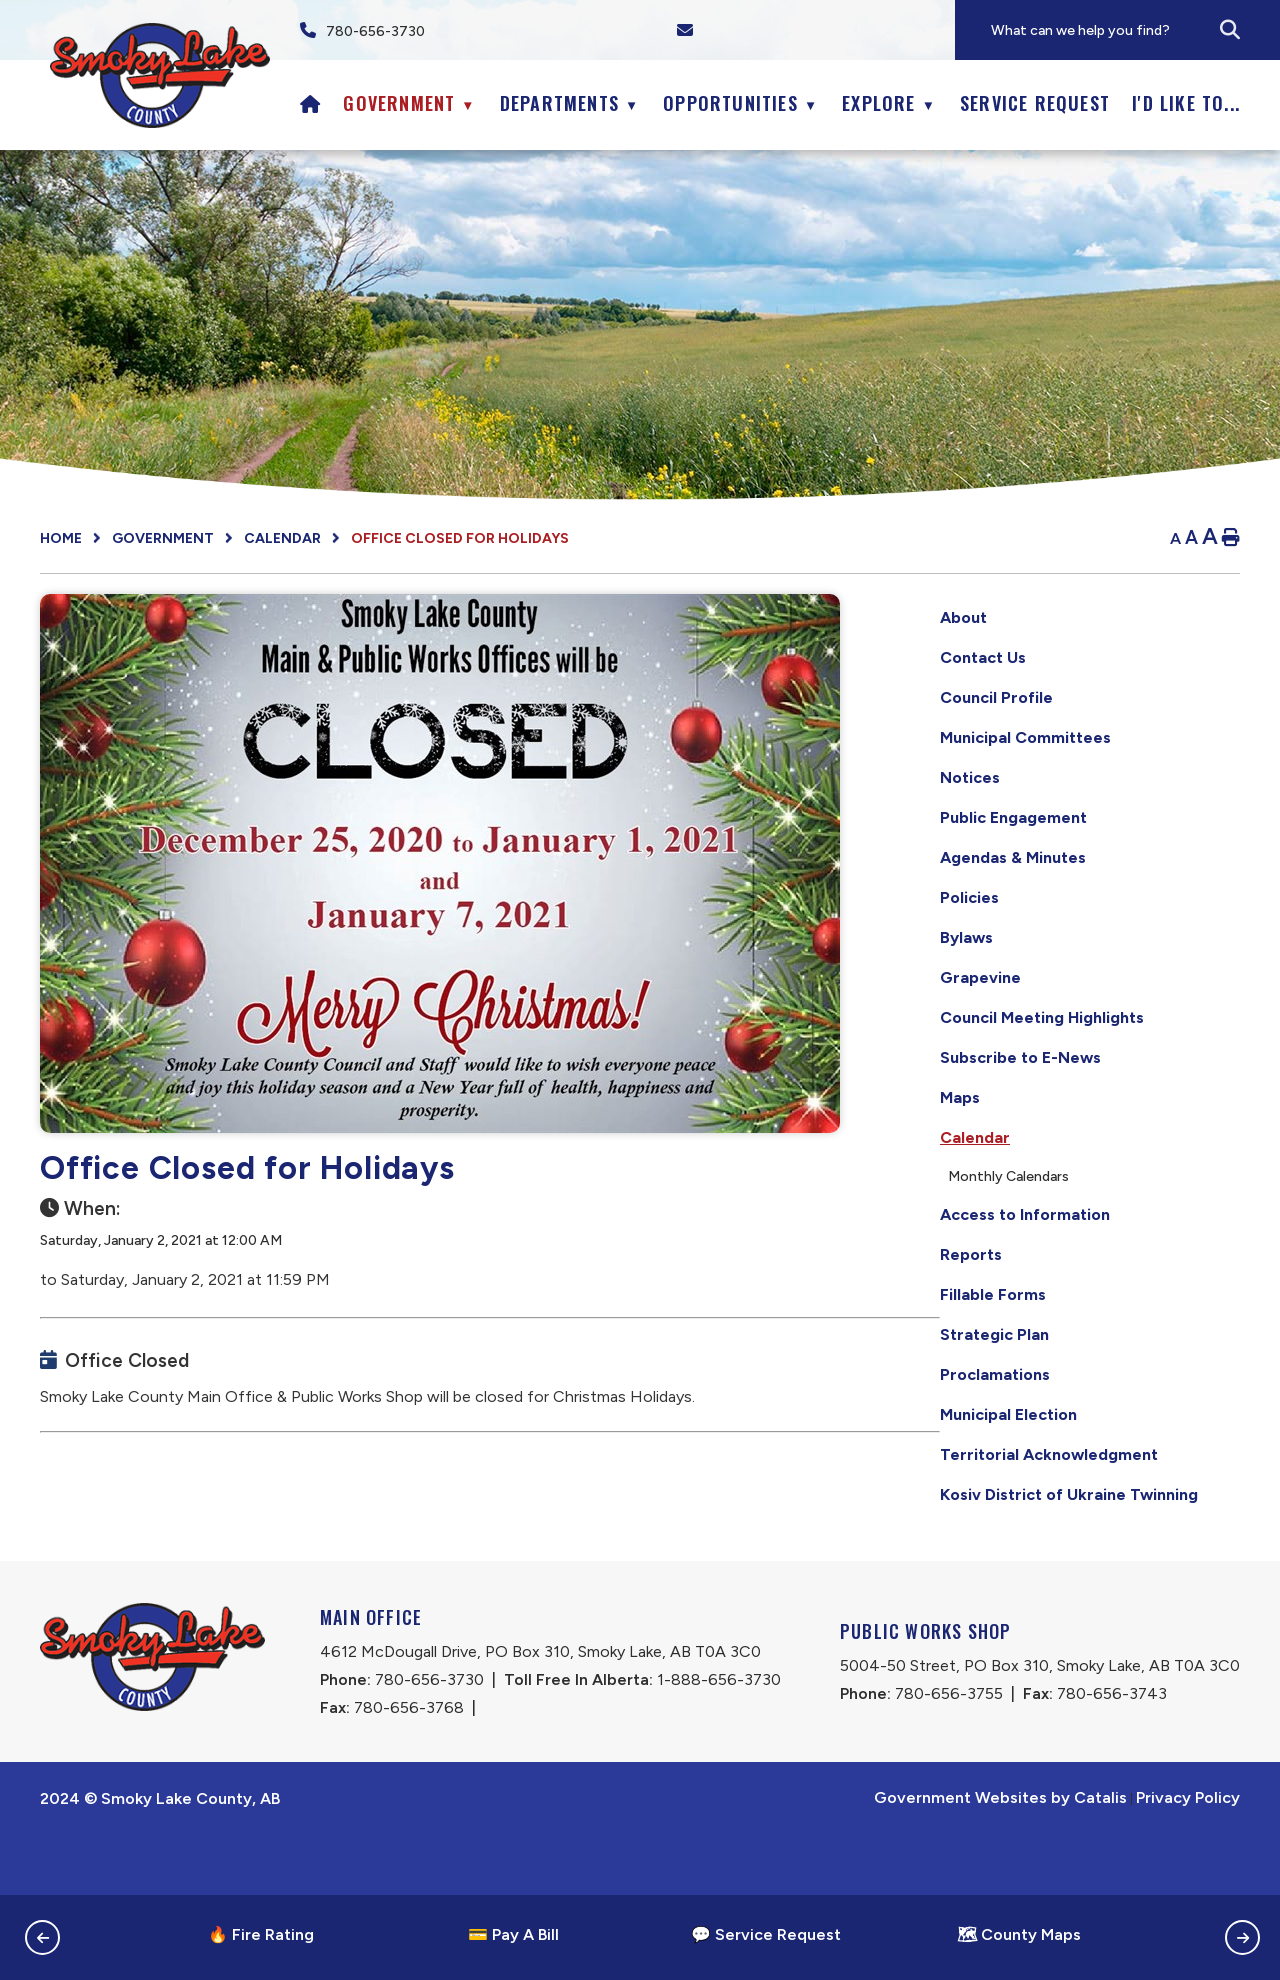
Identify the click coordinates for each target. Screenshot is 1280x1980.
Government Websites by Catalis (1000, 1857)
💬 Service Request (766, 1934)
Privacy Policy (1188, 1857)
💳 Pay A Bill (513, 1934)
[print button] (1231, 538)
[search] (1134, 30)
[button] (1230, 30)
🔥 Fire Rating (261, 1934)
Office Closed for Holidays (460, 538)
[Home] (310, 103)
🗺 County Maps (1019, 1934)
